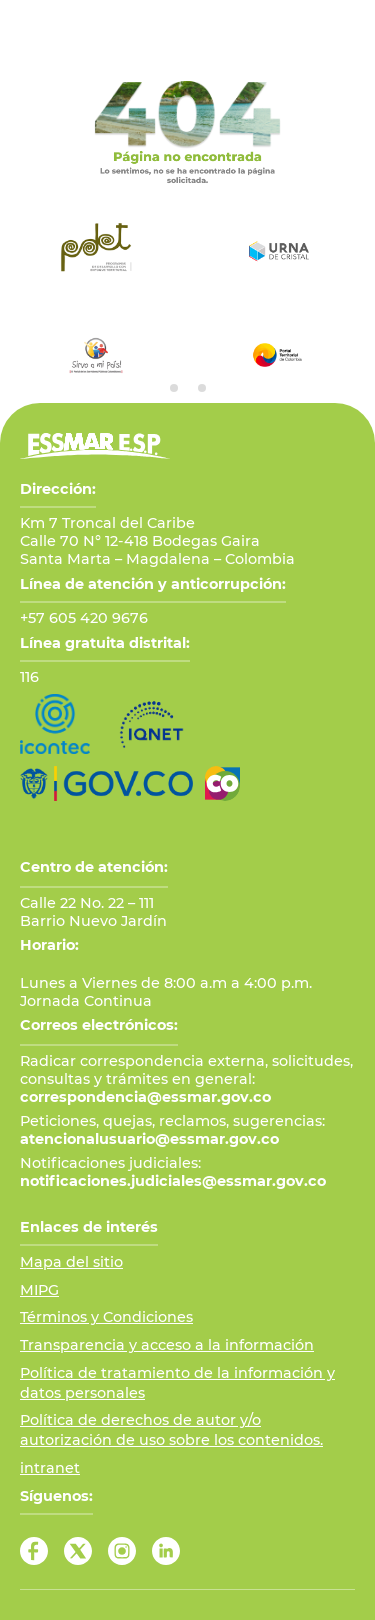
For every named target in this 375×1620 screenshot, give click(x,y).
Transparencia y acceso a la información (167, 1345)
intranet (50, 1468)
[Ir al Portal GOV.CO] (106, 783)
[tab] (174, 388)
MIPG (39, 1290)
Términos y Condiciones (106, 1317)
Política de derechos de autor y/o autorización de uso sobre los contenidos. (171, 1430)
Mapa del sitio (71, 1262)
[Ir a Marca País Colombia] (222, 783)
